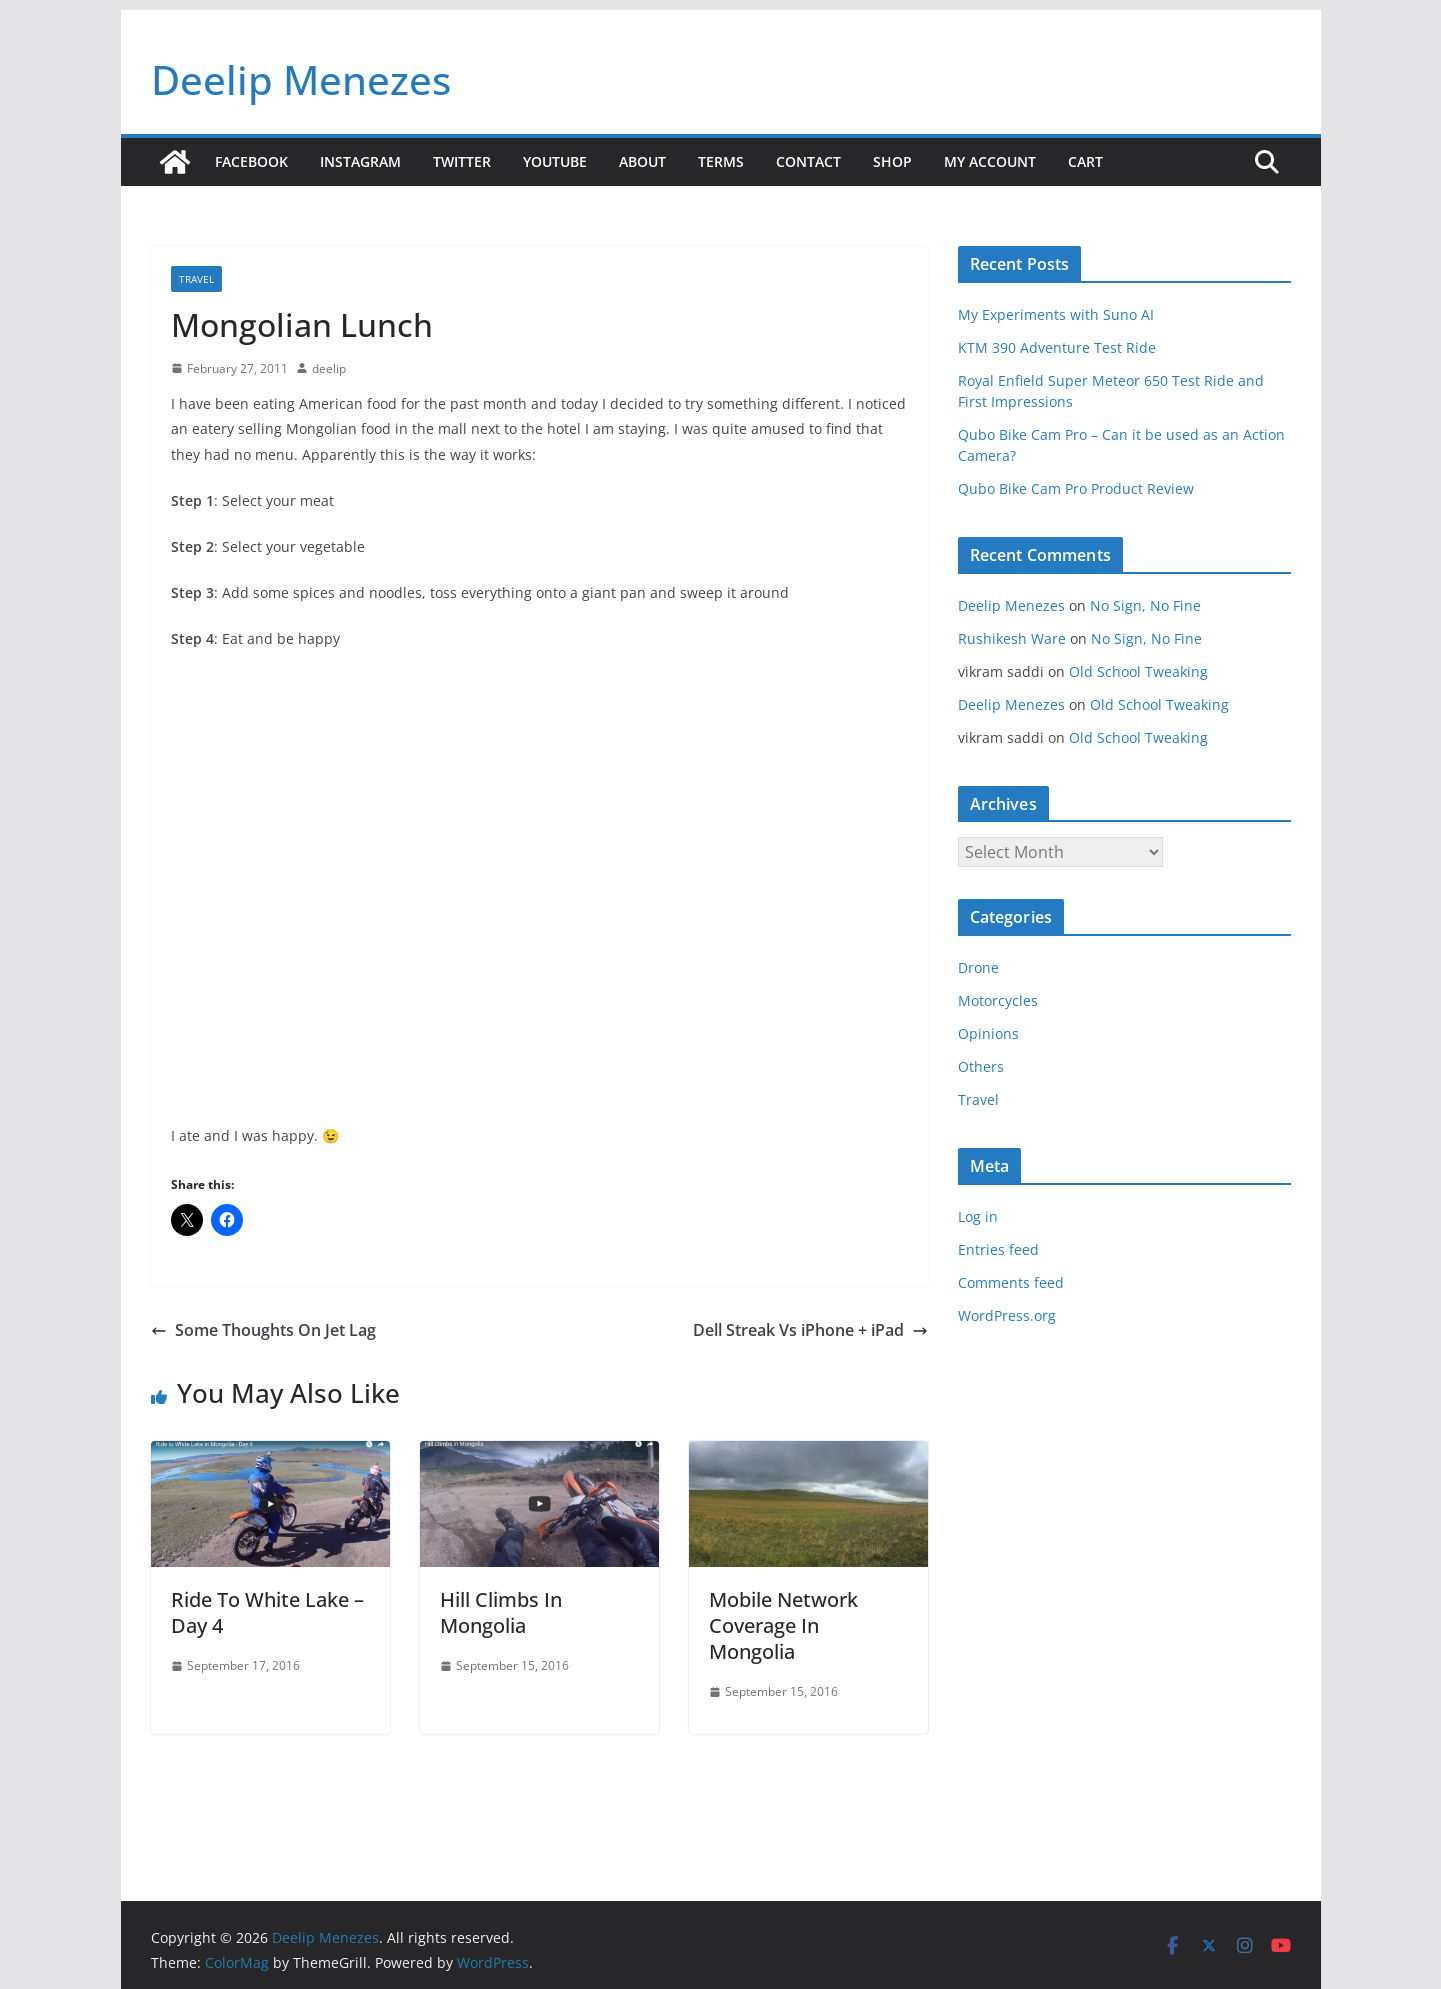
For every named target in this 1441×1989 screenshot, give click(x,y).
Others (981, 1066)
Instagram (360, 161)
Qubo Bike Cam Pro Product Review (1076, 488)
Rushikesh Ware (1012, 638)
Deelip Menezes (301, 79)
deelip (329, 368)
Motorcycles (998, 1000)
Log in (978, 1216)
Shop (892, 161)
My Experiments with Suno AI (1056, 314)
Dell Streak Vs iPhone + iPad (810, 1330)
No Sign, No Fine (1145, 605)
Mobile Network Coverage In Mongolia (783, 1625)
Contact (808, 161)
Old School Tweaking (1138, 671)
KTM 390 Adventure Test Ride (1057, 347)
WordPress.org (1007, 1315)
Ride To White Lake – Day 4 (267, 1612)
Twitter (462, 161)
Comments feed (1011, 1282)
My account (990, 161)
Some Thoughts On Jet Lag (263, 1330)
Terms (721, 161)
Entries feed (998, 1249)
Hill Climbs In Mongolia (501, 1612)
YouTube (555, 161)
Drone (978, 967)
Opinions (988, 1033)
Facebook (251, 161)
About (642, 161)
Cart (1085, 161)
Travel (196, 279)
